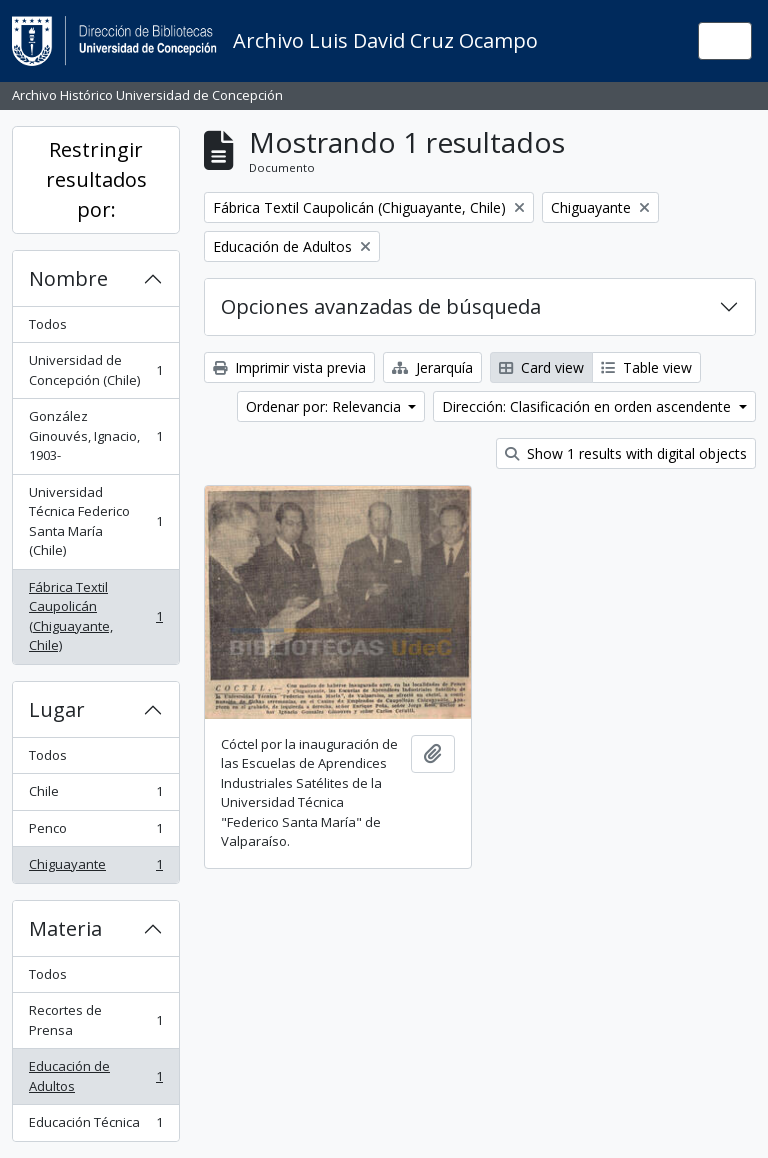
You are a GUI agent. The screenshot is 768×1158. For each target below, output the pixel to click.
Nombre (68, 278)
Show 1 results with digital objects (626, 453)
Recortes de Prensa (95, 1020)
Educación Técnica (95, 1126)
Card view (541, 367)
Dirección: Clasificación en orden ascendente (588, 406)
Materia (65, 928)
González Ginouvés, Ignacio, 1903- (95, 435)
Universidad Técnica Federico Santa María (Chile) (95, 521)
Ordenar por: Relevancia (325, 406)
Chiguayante (95, 868)
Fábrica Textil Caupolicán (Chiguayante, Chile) (95, 616)
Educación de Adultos (95, 1076)
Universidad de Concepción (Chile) (95, 370)
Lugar (57, 709)
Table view (646, 367)
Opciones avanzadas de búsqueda (381, 306)
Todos (48, 324)
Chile (95, 795)
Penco (95, 832)
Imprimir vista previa (289, 367)
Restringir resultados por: (96, 179)
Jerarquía (432, 367)
